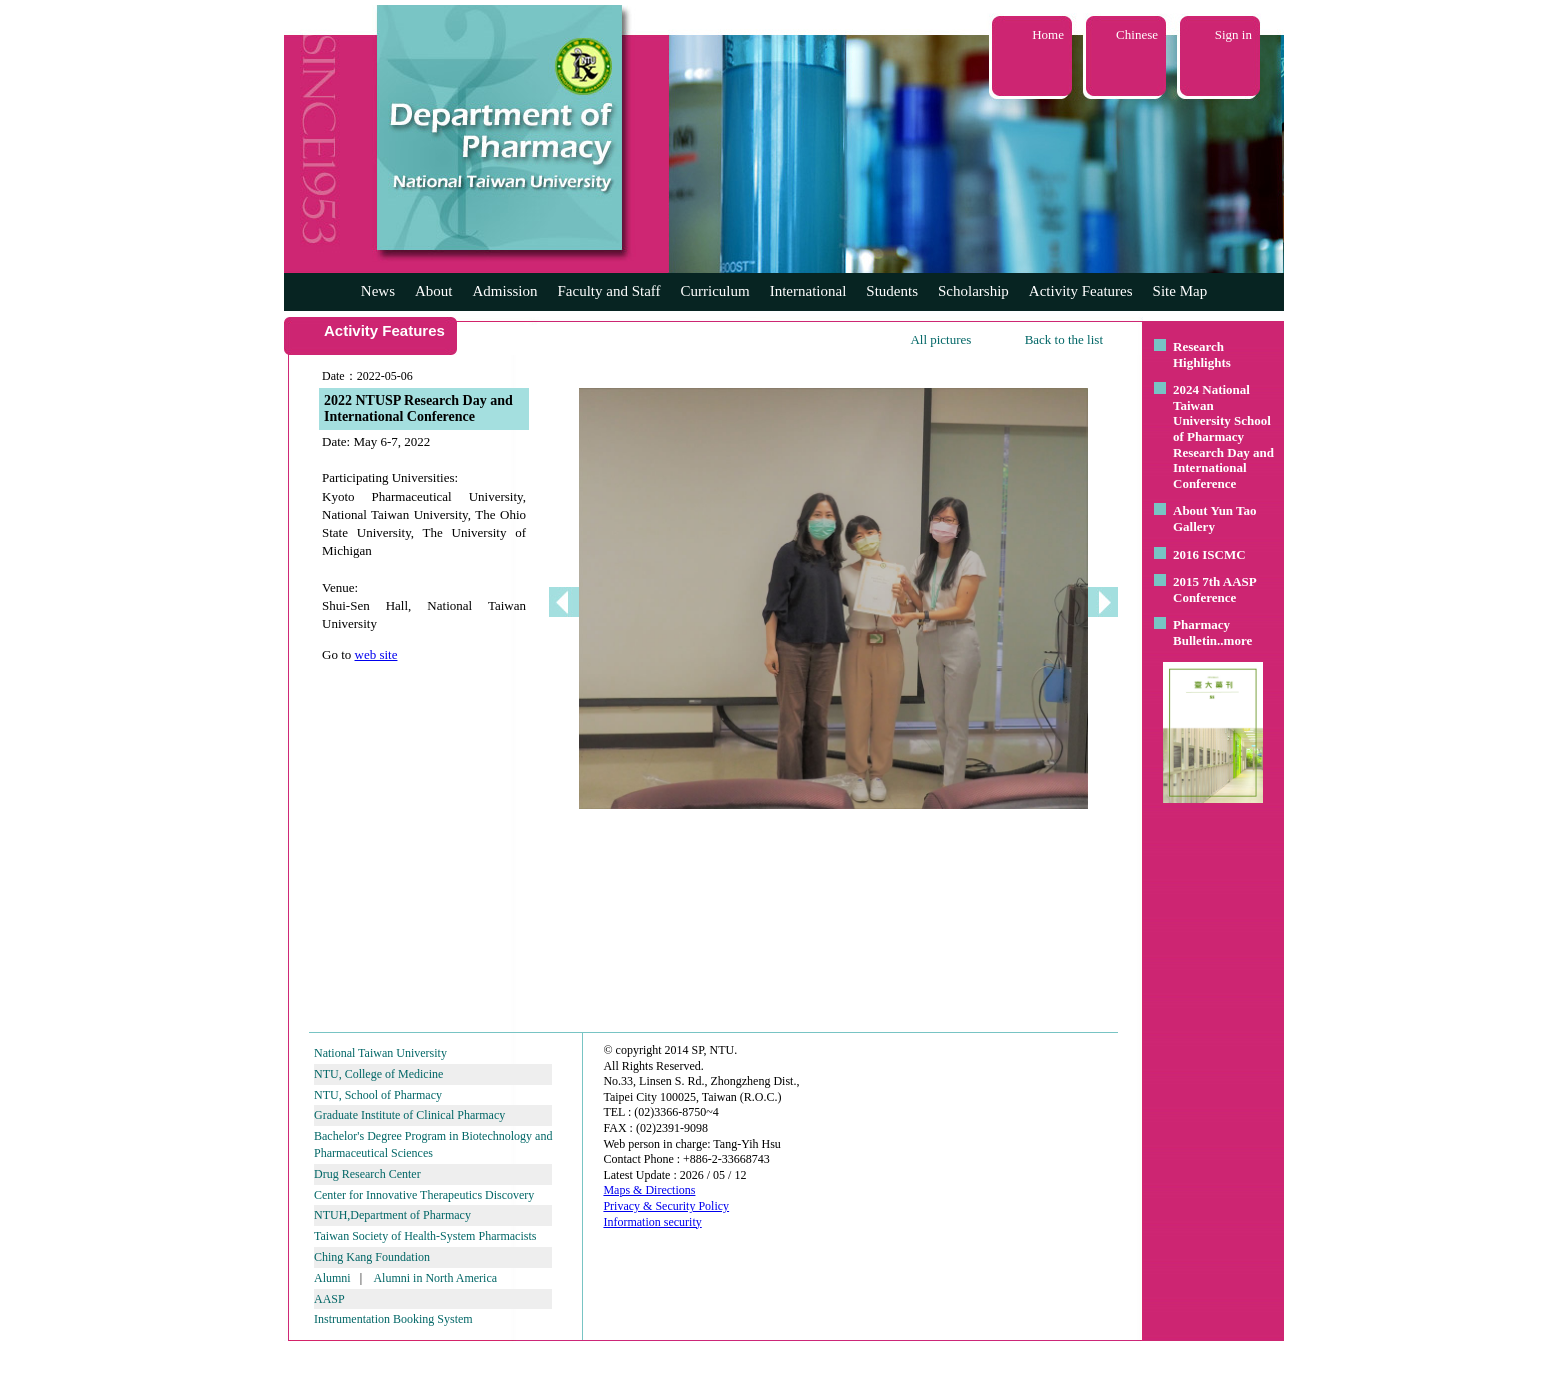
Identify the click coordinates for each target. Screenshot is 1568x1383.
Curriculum (715, 291)
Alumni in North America (435, 1278)
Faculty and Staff (609, 291)
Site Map (1180, 291)
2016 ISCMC (1209, 554)
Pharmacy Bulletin (1201, 632)
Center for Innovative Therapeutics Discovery (424, 1195)
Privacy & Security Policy (666, 1206)
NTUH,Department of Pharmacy (392, 1215)
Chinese (1137, 34)
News (378, 291)
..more (1234, 640)
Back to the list (1064, 339)
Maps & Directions (649, 1190)
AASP (329, 1299)
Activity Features (1081, 291)
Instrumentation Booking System (393, 1319)
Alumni (332, 1278)
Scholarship (973, 291)
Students (892, 291)
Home (1048, 34)
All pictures (940, 339)
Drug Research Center (367, 1174)
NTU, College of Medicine (378, 1074)
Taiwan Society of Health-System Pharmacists (425, 1236)
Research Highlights (1202, 354)
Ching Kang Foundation (372, 1257)
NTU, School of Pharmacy (378, 1095)
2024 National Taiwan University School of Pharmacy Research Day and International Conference (1223, 436)
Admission (504, 291)
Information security (652, 1222)
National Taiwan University (380, 1053)
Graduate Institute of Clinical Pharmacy (409, 1115)
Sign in (1233, 34)
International (808, 291)
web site (376, 654)
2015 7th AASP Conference (1214, 589)
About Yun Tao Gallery (1215, 518)
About (434, 291)
